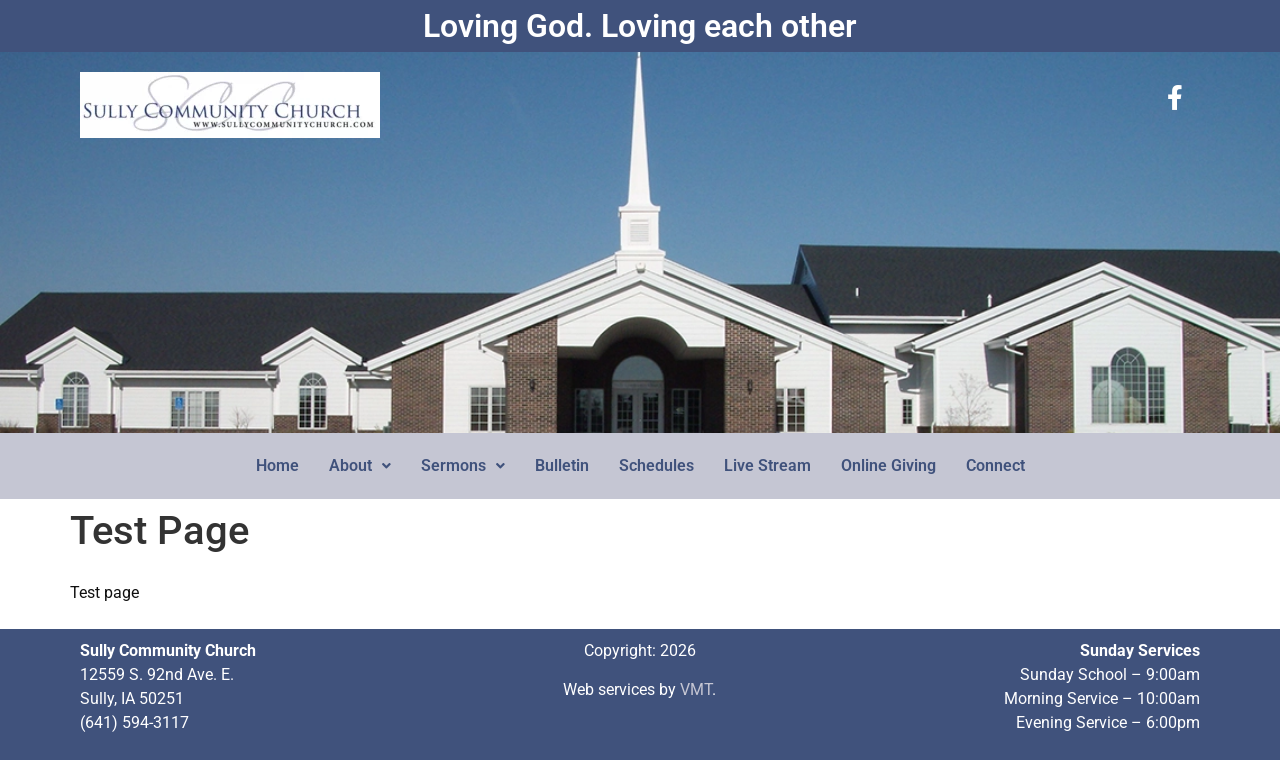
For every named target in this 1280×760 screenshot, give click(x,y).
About (360, 465)
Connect (995, 465)
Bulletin (562, 465)
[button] (360, 466)
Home (277, 465)
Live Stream (767, 465)
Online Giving (888, 465)
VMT (696, 689)
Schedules (656, 465)
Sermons (463, 465)
